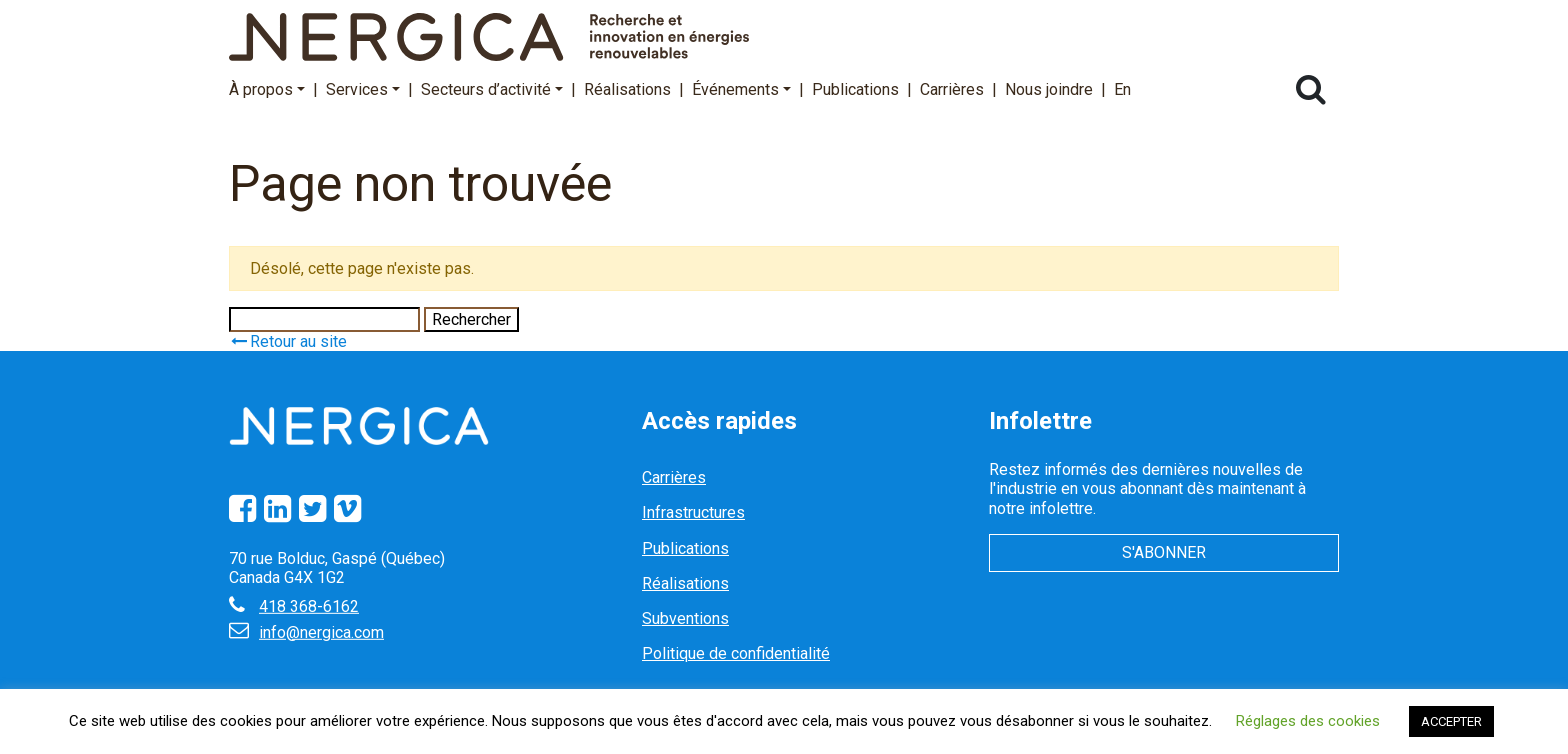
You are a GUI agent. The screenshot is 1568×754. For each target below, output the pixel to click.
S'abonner (1164, 552)
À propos (267, 89)
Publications (855, 89)
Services (363, 89)
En (1122, 89)
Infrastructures (693, 512)
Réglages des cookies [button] (1308, 721)
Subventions (685, 618)
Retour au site (288, 341)
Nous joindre (1049, 89)
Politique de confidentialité (736, 653)
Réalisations (627, 89)
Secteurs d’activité (492, 89)
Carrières (952, 89)
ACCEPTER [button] (1451, 721)
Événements (741, 89)
